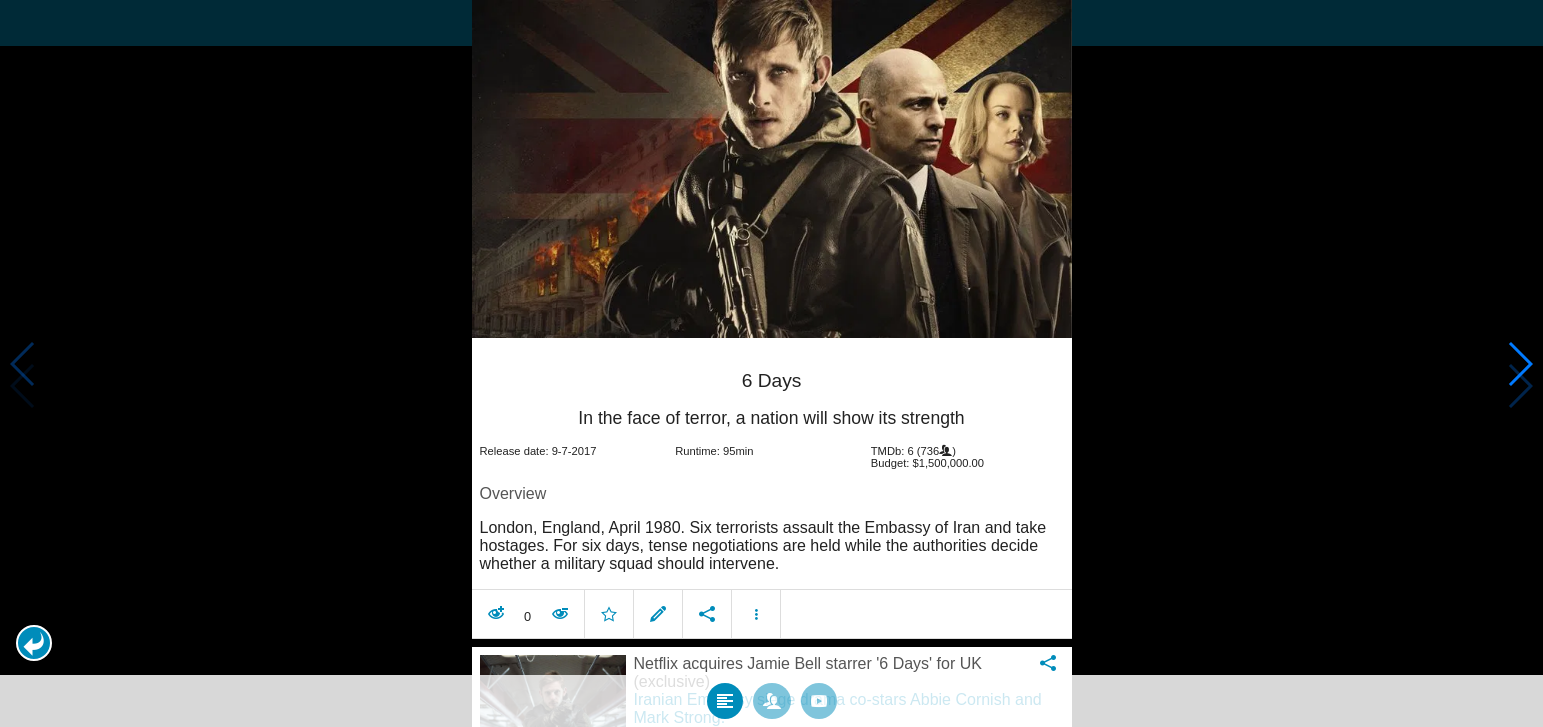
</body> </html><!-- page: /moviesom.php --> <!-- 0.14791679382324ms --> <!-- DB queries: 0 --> (771, 363)
